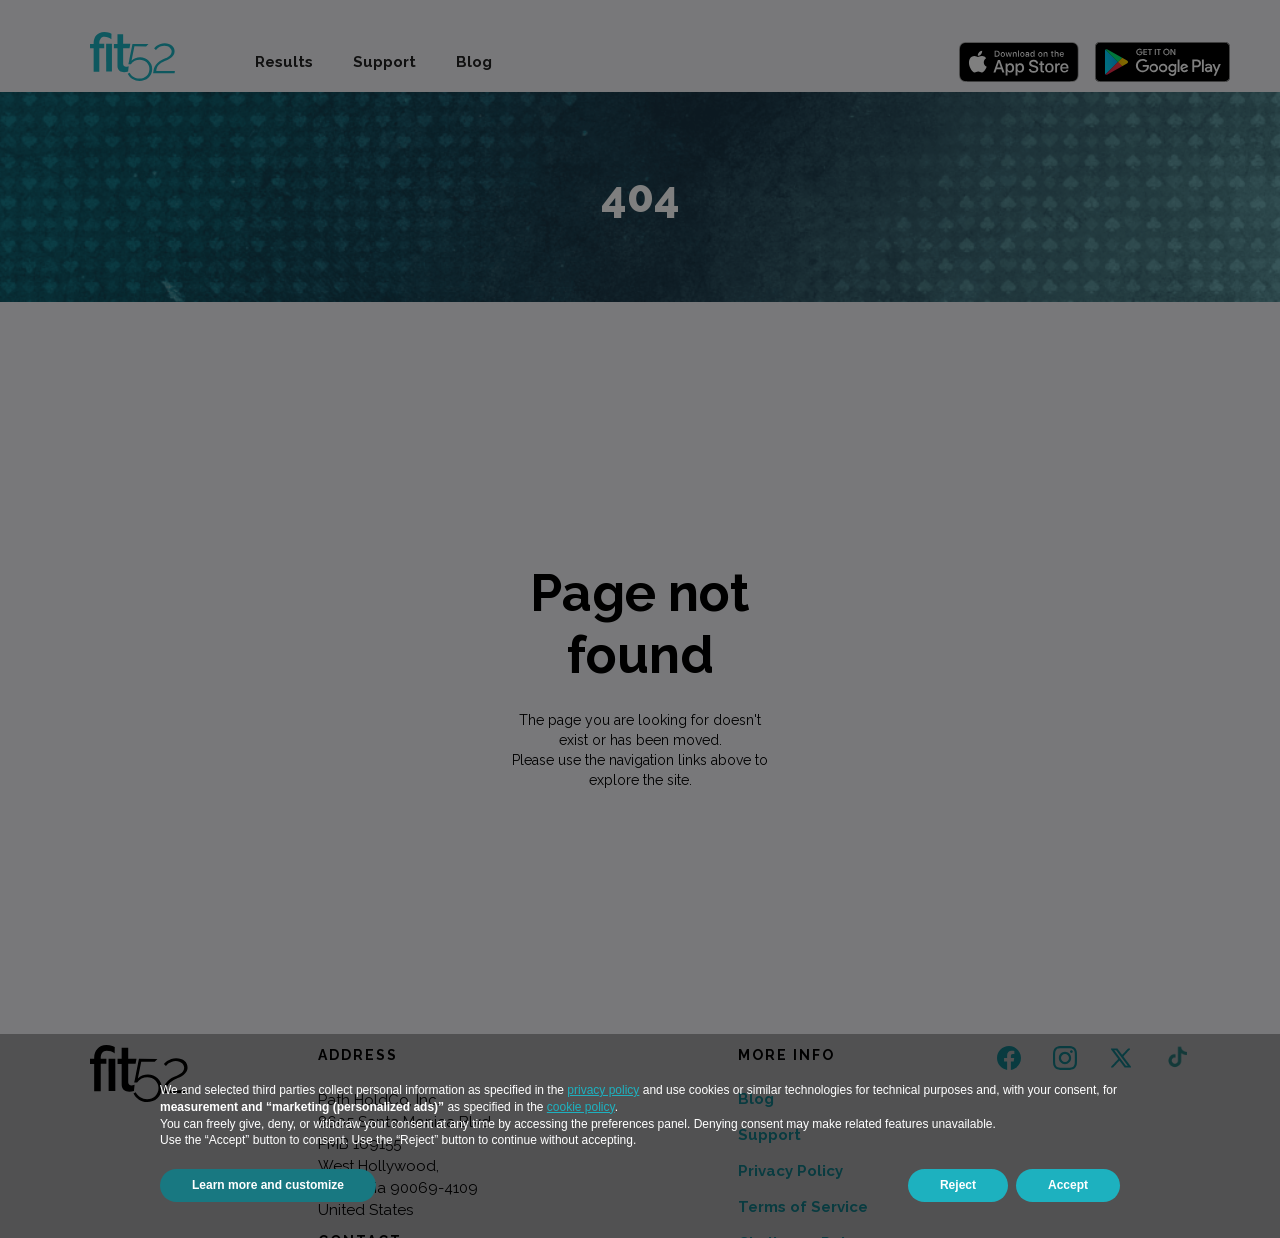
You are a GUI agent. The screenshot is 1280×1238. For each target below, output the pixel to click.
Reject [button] (958, 1185)
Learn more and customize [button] (268, 1185)
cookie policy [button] (581, 1107)
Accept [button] (1068, 1185)
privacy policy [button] (603, 1090)
